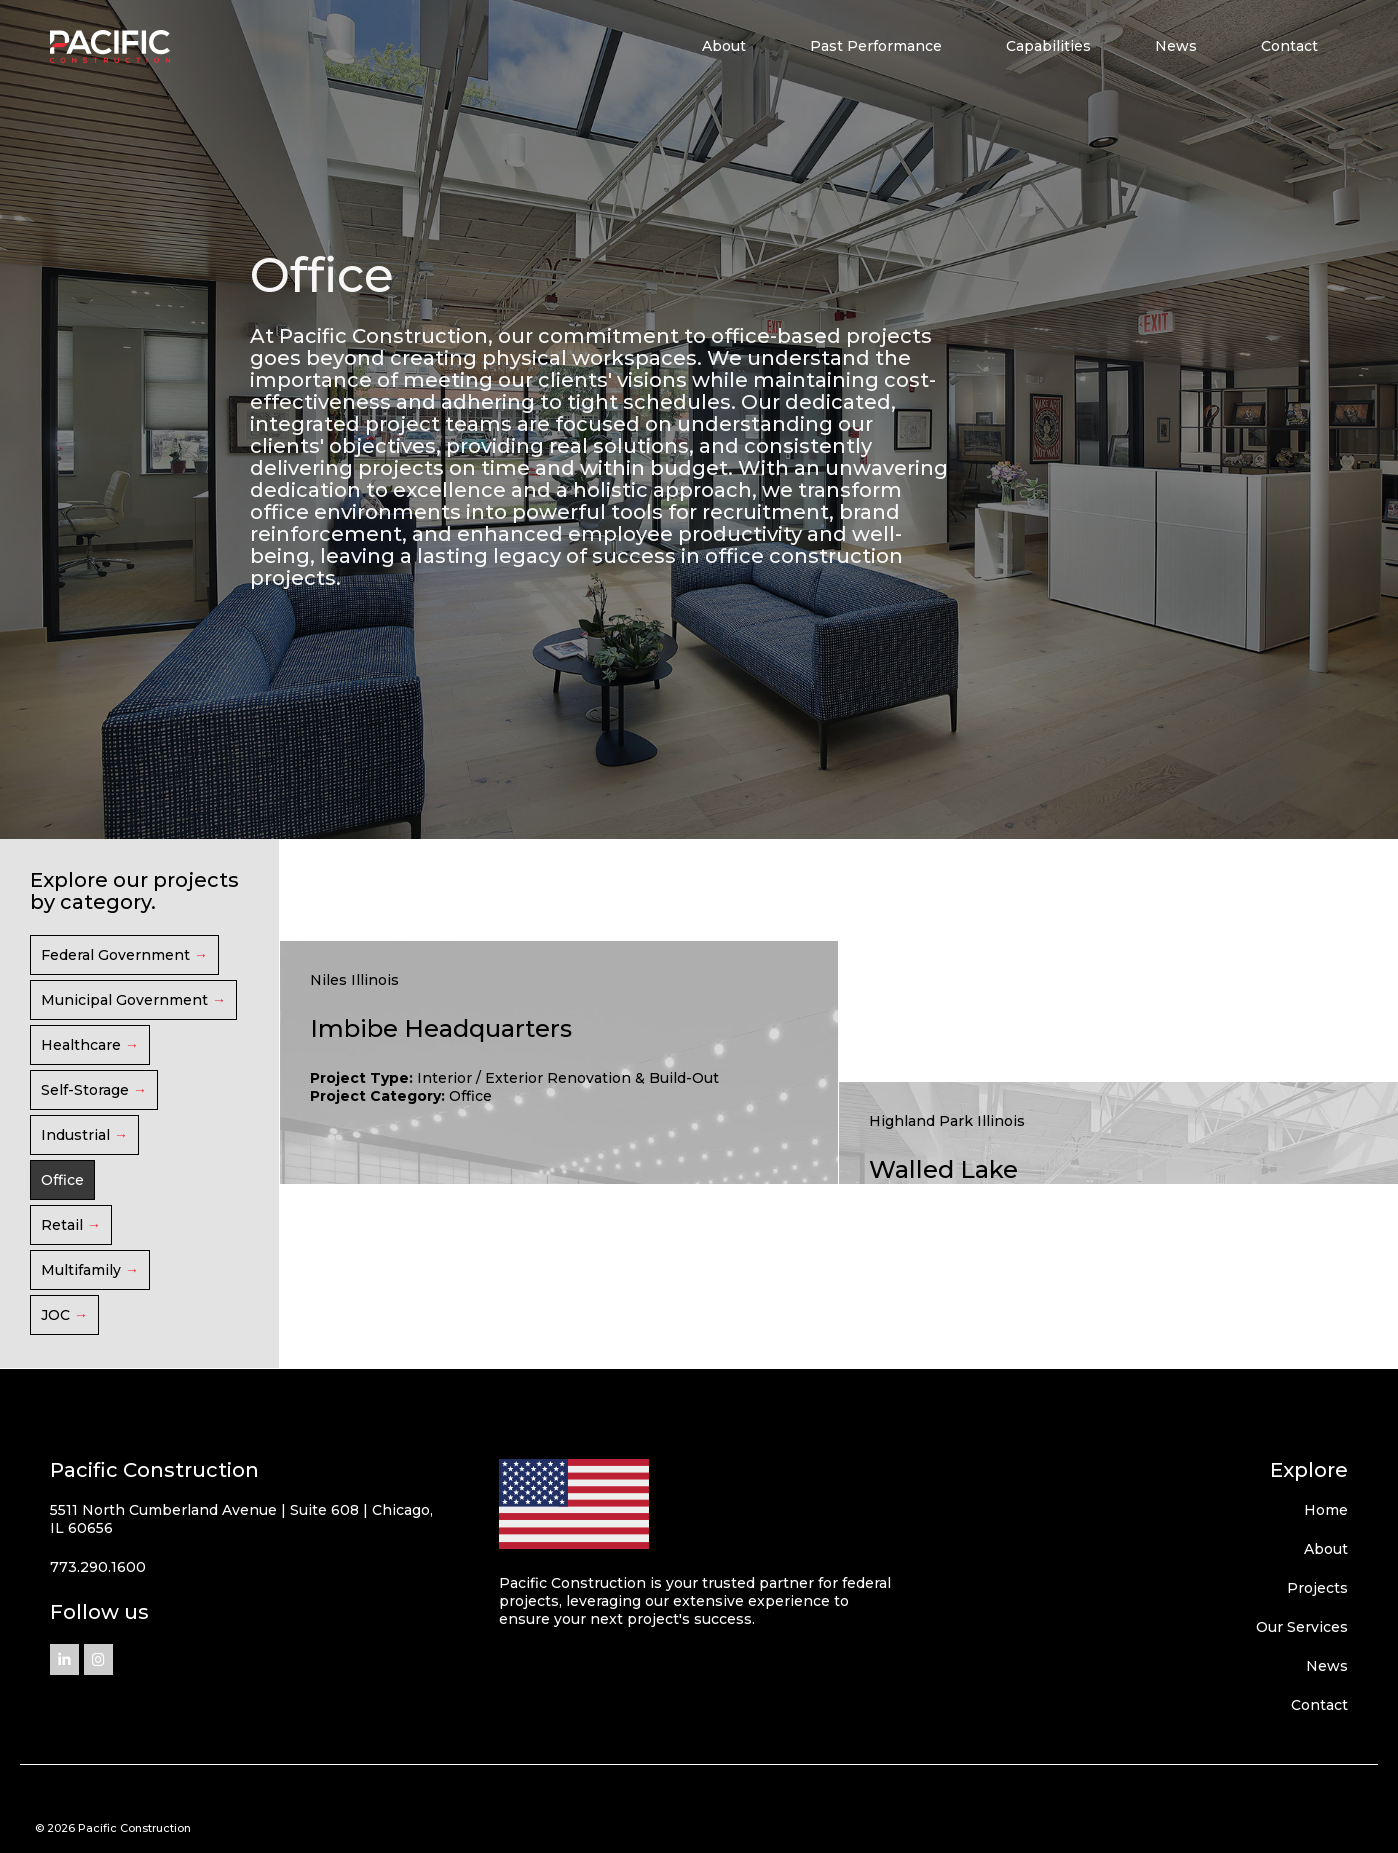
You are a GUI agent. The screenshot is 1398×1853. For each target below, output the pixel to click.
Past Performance (876, 46)
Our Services (1302, 1627)
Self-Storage (85, 1090)
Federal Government (115, 955)
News (1176, 46)
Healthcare (81, 1045)
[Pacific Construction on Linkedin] (64, 1659)
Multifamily (81, 1270)
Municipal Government (124, 1000)
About (724, 46)
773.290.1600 (98, 1567)
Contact (1289, 46)
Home (1326, 1510)
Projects (1317, 1588)
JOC (55, 1315)
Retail (62, 1225)
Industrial (75, 1135)
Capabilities (1048, 46)
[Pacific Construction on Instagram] (98, 1659)
